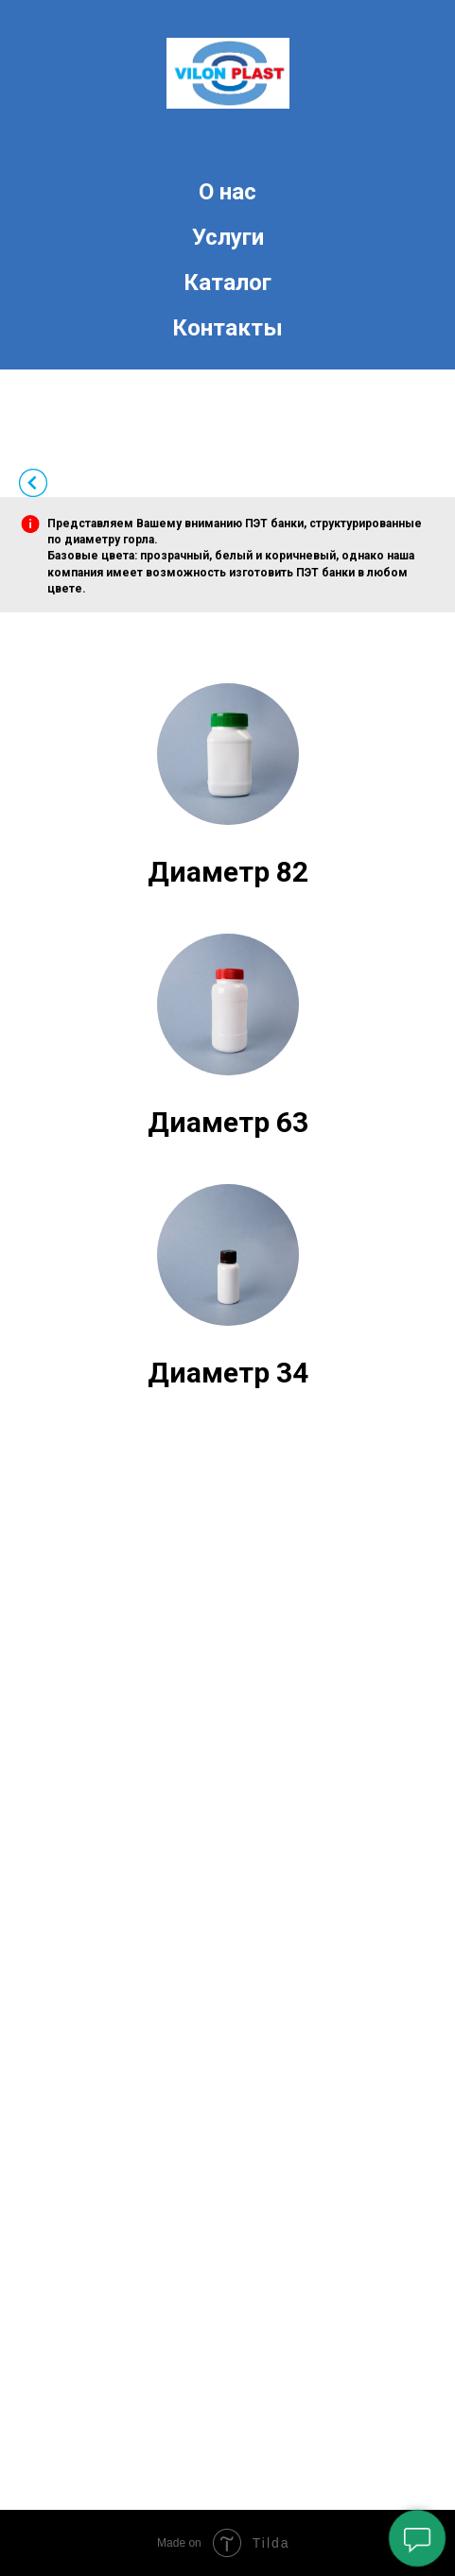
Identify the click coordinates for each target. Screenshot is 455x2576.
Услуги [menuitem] (228, 237)
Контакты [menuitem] (227, 328)
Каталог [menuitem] (227, 282)
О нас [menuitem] (227, 192)
